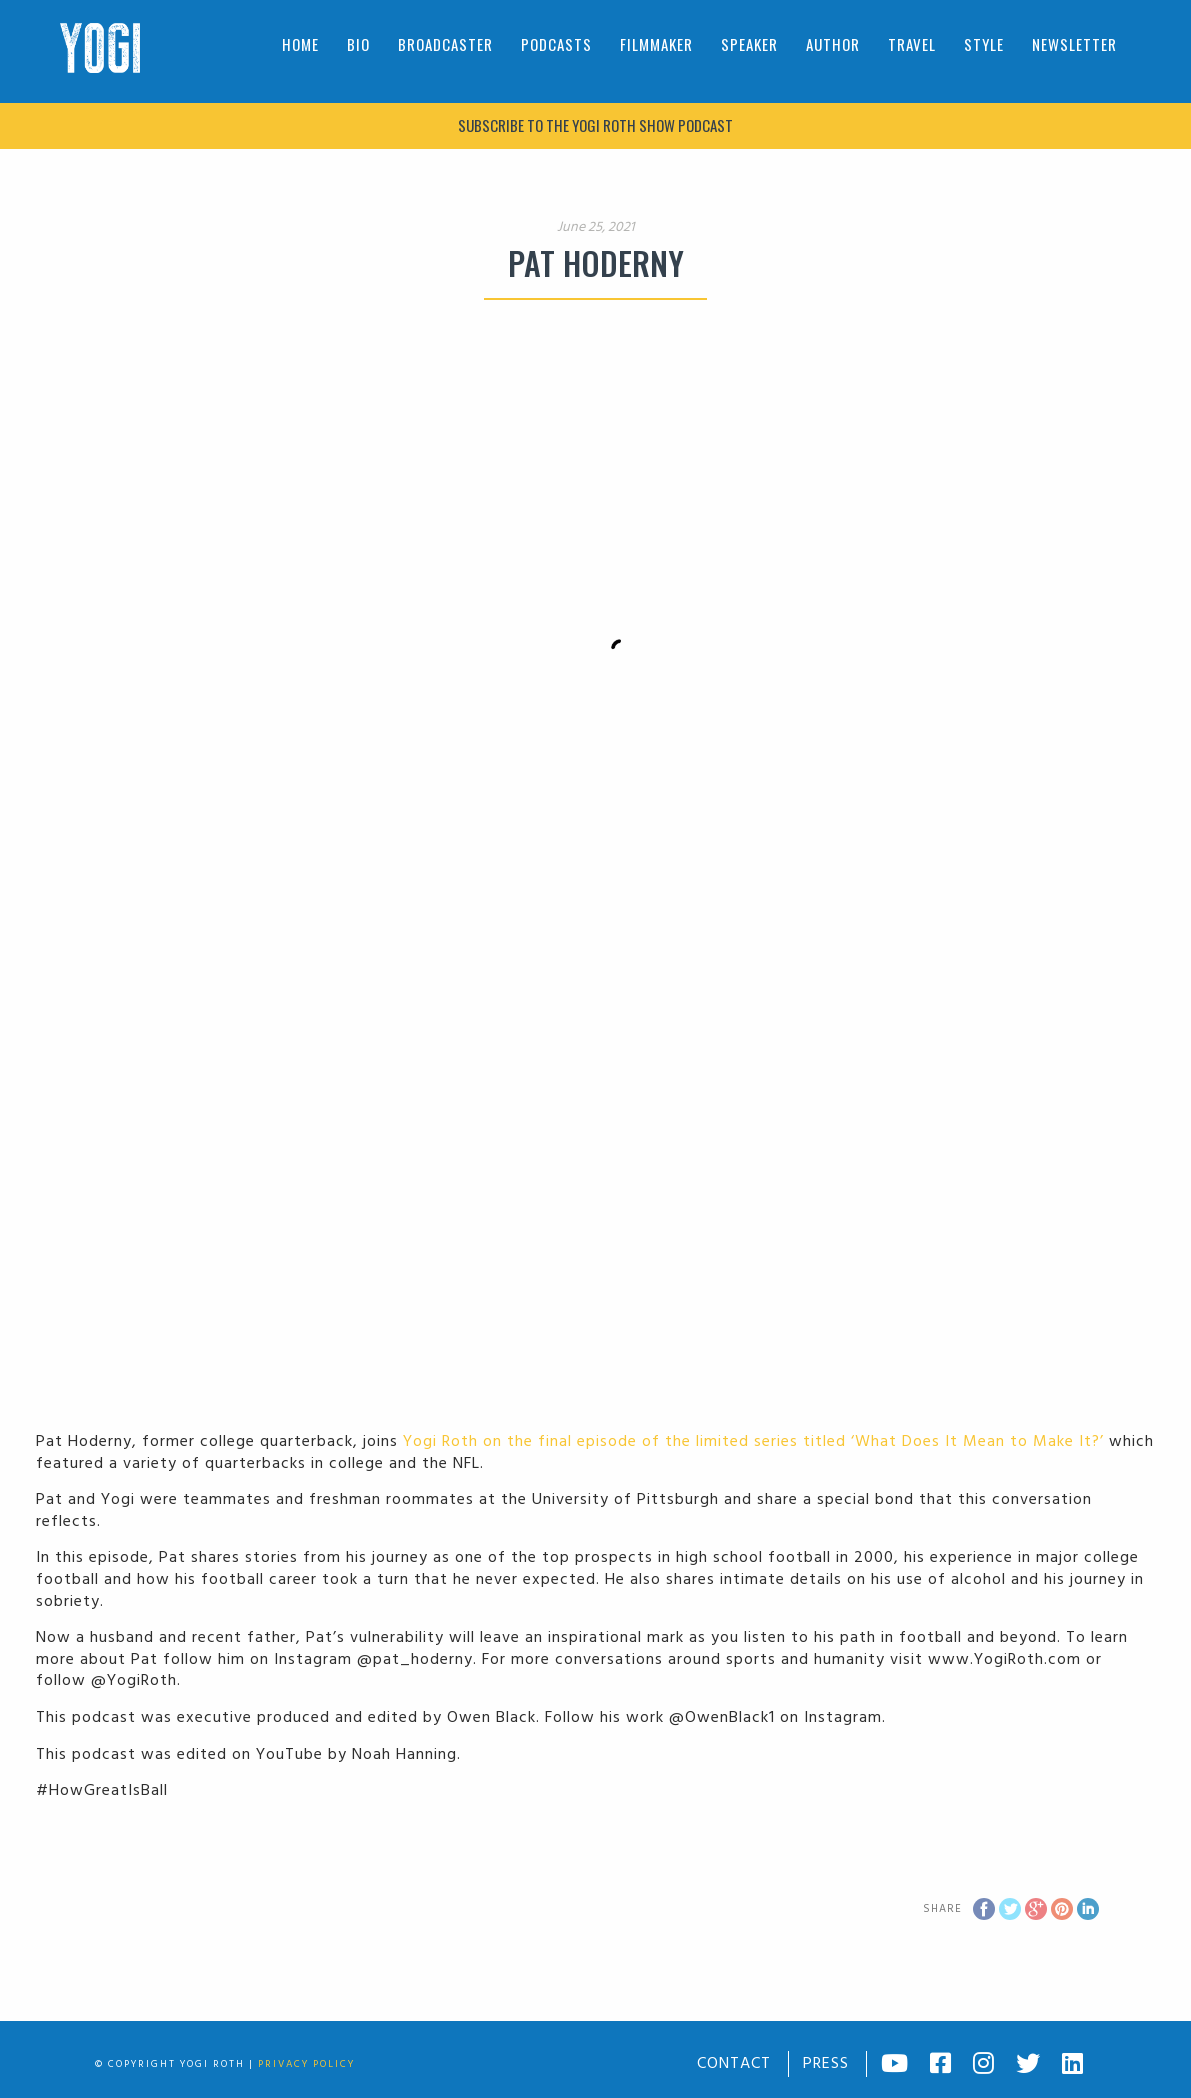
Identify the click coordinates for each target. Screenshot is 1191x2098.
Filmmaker (656, 44)
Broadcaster (445, 44)
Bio (358, 44)
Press (826, 2064)
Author (833, 44)
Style (984, 44)
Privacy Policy (306, 2064)
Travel (912, 44)
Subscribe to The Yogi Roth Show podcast (595, 125)
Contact (734, 2064)
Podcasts (556, 44)
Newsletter (1074, 44)
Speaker (749, 44)
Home (300, 44)
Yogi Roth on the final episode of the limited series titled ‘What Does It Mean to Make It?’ (753, 1442)
